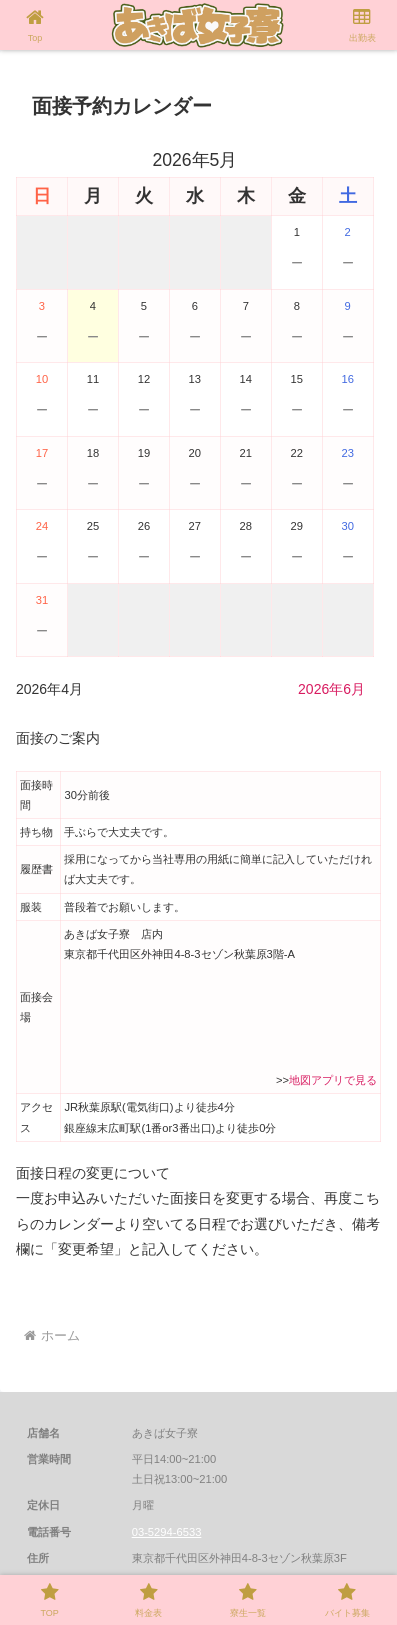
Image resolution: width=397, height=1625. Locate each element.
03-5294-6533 (167, 1532)
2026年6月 (331, 689)
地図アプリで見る (333, 1080)
